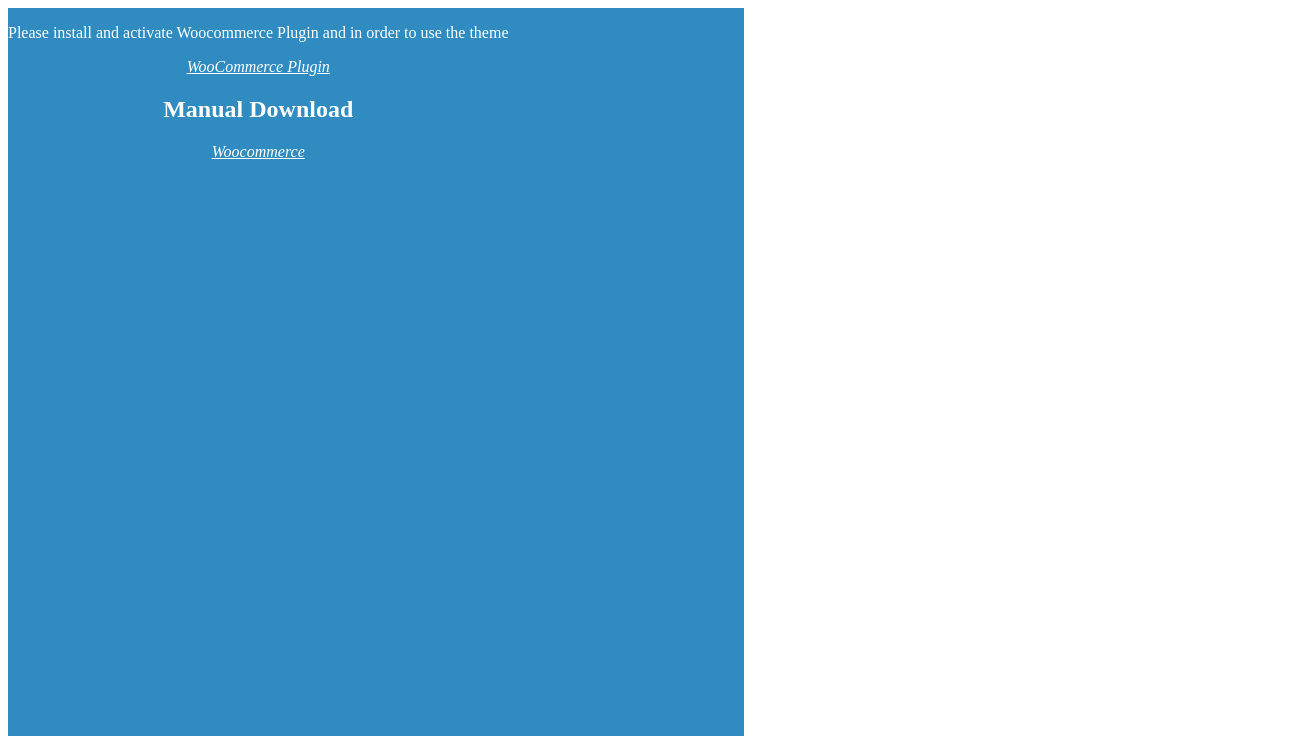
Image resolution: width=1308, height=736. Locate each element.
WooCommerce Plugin (258, 66)
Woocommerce (258, 151)
